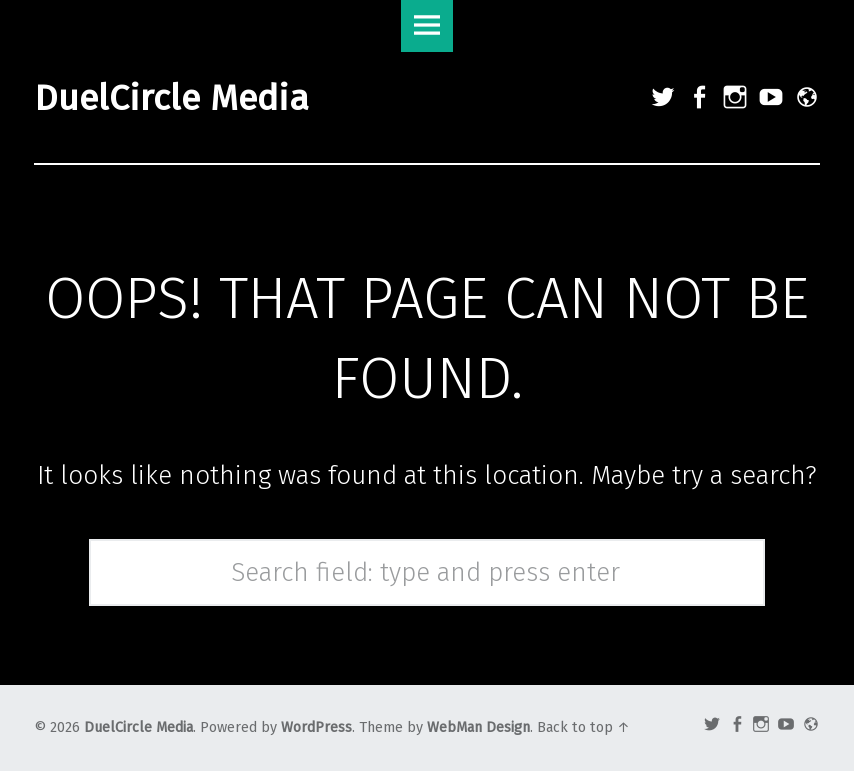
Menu (427, 26)
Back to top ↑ (583, 727)
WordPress (316, 727)
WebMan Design (478, 727)
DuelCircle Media (138, 727)
